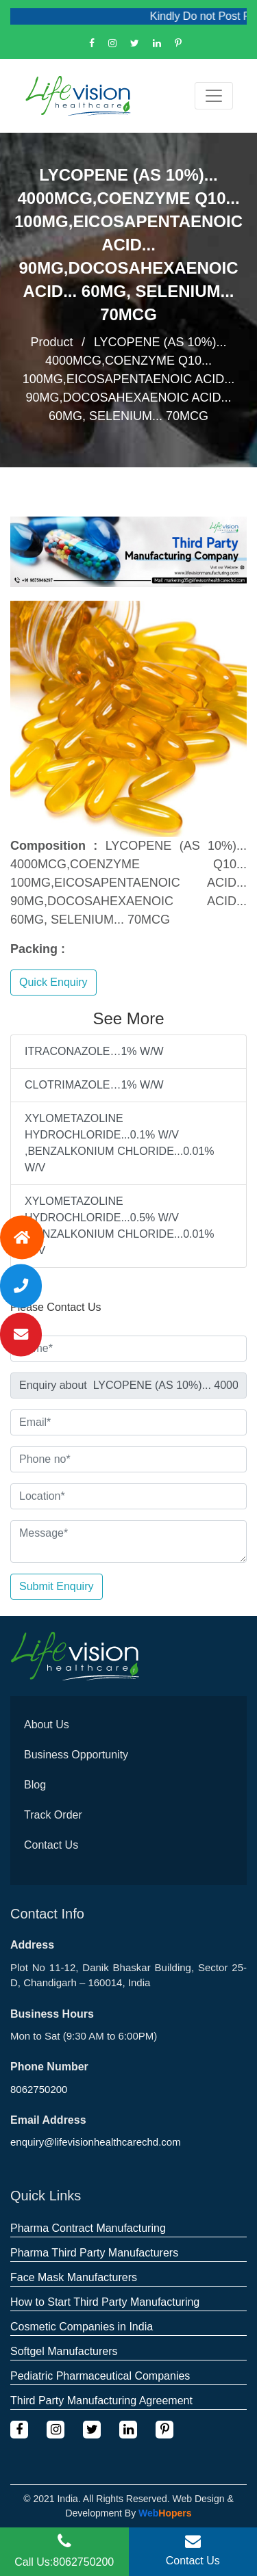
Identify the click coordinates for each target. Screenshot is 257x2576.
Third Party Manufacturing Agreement (101, 2400)
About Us (46, 1724)
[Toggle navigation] (214, 95)
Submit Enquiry (56, 1586)
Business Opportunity (76, 1754)
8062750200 (38, 2089)
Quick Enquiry (53, 982)
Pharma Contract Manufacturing (88, 2228)
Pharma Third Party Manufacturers (94, 2253)
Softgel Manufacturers (64, 2351)
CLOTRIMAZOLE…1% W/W (94, 1085)
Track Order (53, 1815)
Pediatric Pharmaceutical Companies (100, 2376)
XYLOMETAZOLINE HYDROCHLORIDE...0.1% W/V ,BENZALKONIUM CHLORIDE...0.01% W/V (120, 1143)
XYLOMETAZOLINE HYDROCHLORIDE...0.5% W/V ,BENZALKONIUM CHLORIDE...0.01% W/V (120, 1225)
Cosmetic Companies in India (81, 2326)
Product (51, 342)
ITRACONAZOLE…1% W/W (94, 1051)
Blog (35, 1785)
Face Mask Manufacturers (73, 2277)
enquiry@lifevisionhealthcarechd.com (95, 2142)
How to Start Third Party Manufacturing (104, 2302)
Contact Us (51, 1845)
